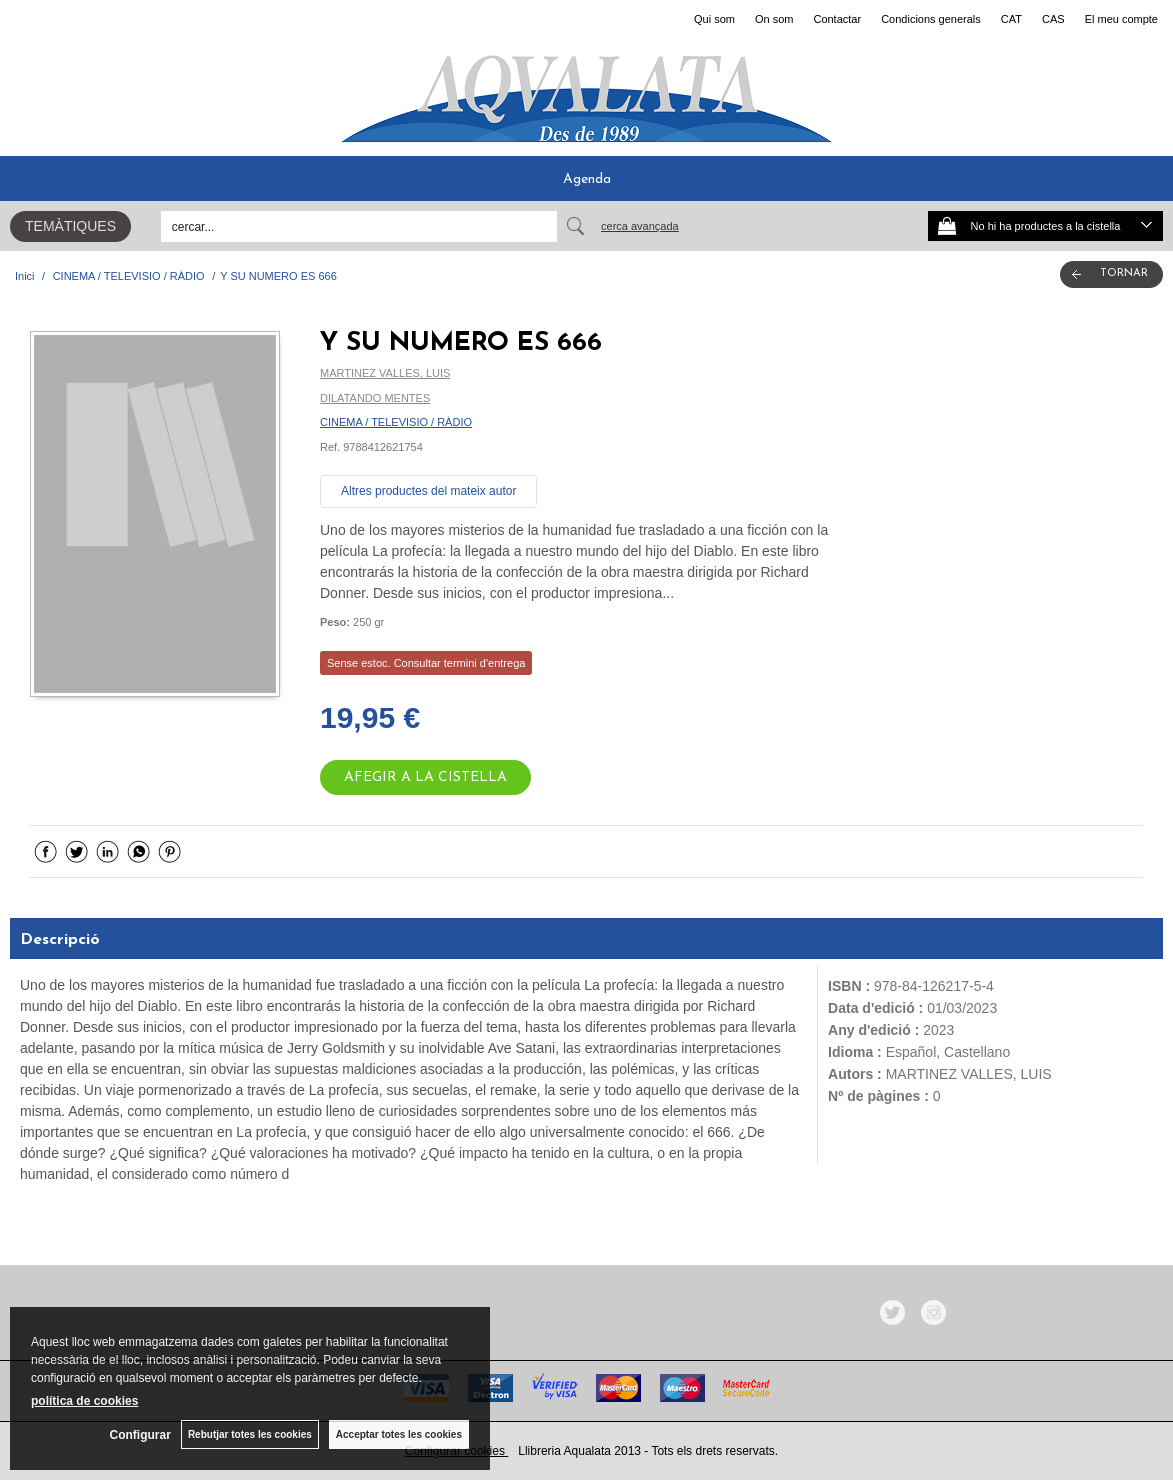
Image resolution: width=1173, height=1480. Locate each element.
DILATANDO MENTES (375, 398)
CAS (1053, 19)
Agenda (587, 179)
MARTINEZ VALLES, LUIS (385, 373)
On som (774, 19)
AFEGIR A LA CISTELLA (425, 777)
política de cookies (84, 1401)
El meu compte (1121, 19)
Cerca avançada (640, 226)
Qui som (714, 19)
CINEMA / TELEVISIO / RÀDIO (396, 422)
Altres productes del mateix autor (428, 491)
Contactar (837, 19)
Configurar (140, 1435)
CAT (1011, 19)
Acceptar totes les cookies (399, 1434)
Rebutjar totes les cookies (250, 1434)
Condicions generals (931, 19)
